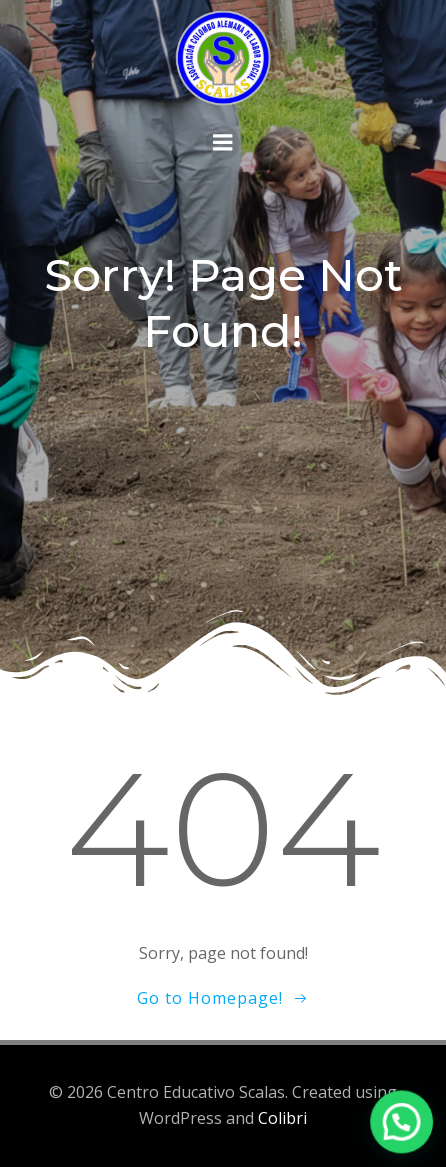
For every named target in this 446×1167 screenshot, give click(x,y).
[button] (403, 1126)
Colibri (282, 1118)
